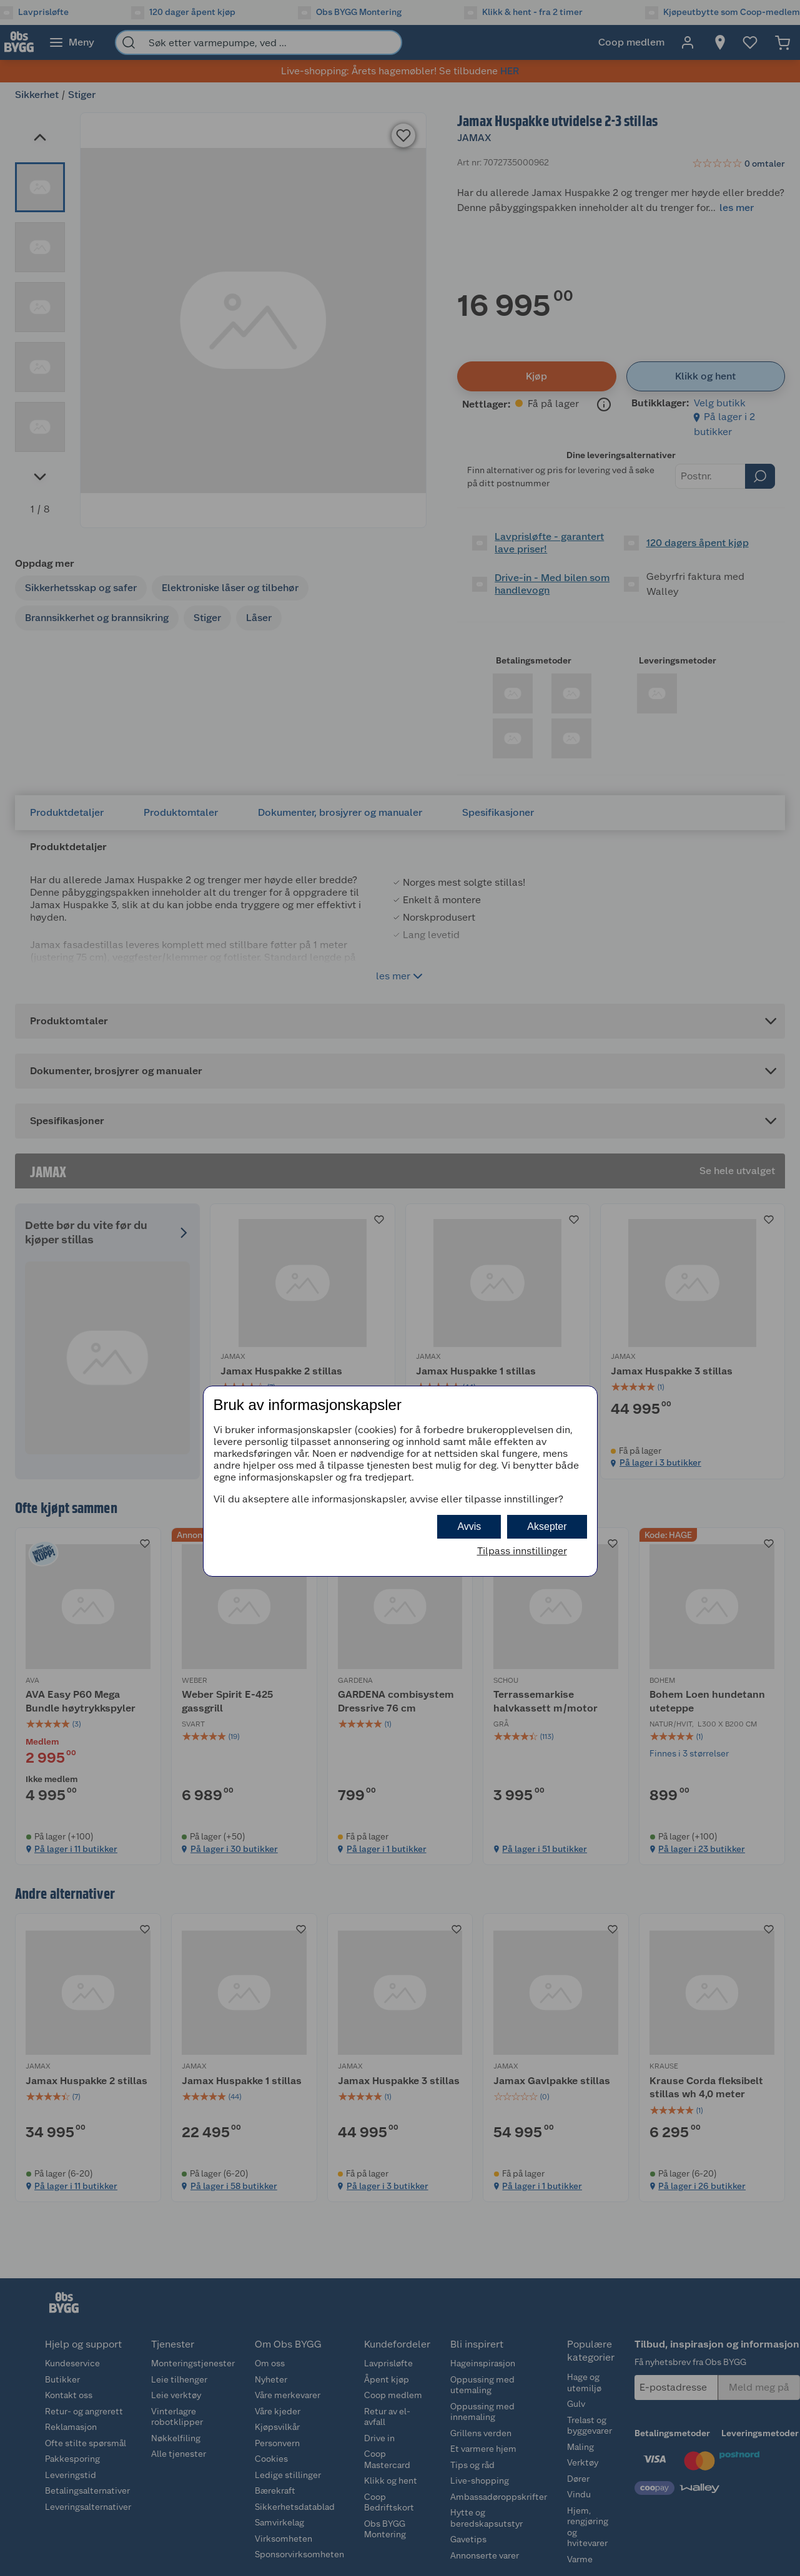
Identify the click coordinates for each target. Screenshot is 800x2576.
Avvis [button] (469, 1526)
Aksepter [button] (546, 1526)
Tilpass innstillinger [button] (522, 1551)
